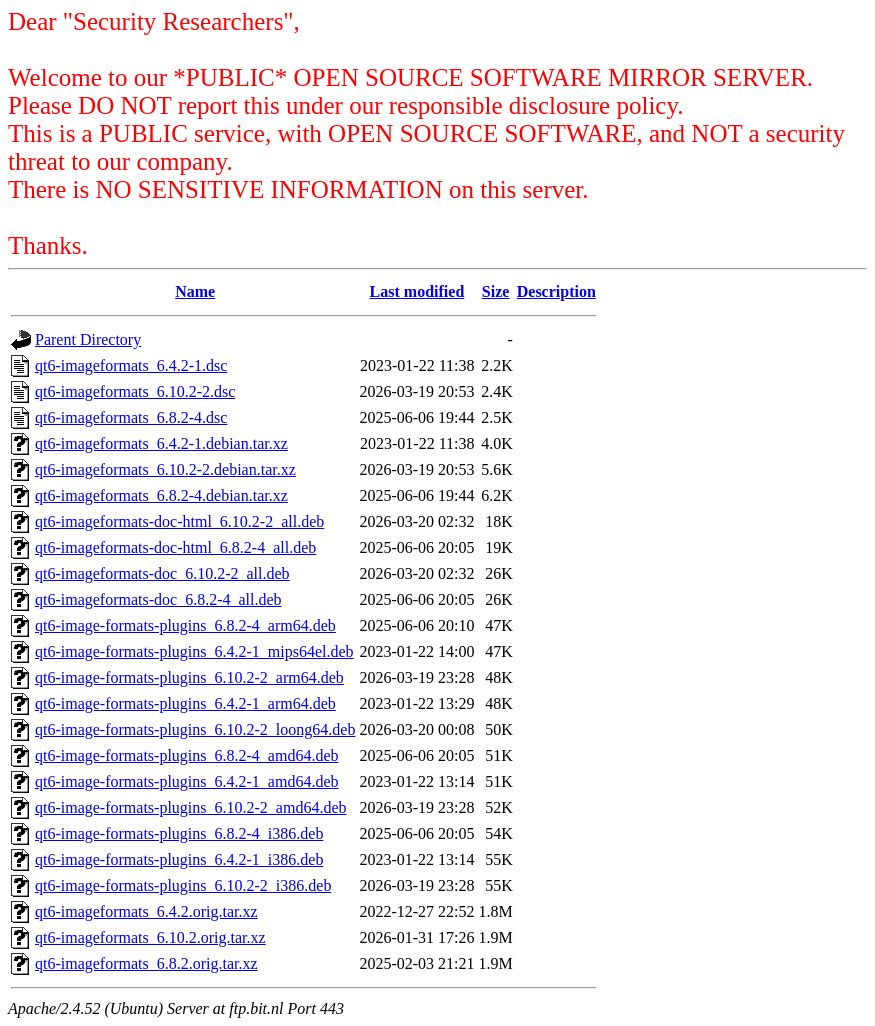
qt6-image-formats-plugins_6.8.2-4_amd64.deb (187, 755)
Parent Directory (88, 339)
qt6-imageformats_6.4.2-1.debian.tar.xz (161, 443)
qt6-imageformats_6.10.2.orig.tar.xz (150, 937)
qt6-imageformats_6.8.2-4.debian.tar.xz (161, 495)
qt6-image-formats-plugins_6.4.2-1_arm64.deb (185, 703)
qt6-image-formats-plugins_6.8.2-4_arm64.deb (185, 625)
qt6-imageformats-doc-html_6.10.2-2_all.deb (179, 521)
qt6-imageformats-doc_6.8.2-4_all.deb (158, 599)
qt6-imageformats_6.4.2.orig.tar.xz (146, 911)
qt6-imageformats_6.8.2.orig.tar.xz (146, 963)
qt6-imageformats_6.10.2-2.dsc (135, 391)
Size (496, 291)
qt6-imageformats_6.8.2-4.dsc (131, 417)
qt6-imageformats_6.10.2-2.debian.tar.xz (165, 469)
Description (556, 291)
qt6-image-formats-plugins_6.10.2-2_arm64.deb (189, 677)
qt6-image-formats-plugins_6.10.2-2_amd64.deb (191, 807)
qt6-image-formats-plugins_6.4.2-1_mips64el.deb (194, 651)
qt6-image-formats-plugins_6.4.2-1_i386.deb (179, 859)
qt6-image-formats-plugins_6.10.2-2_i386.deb (183, 885)
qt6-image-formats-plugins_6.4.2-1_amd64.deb (187, 781)
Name (195, 291)
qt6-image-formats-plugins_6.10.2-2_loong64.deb (195, 729)
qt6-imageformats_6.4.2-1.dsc (131, 365)
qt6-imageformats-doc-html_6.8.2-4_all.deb (175, 547)
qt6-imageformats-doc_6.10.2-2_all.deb (162, 573)
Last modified (417, 291)
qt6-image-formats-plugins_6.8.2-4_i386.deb (179, 833)
